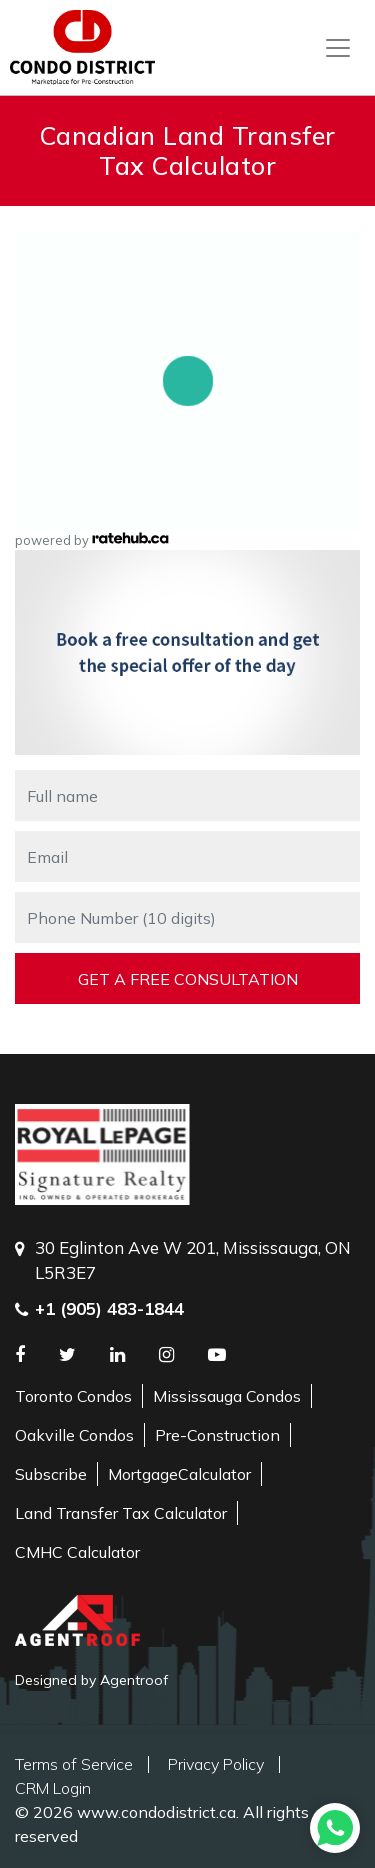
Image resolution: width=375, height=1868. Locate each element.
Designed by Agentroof (91, 1680)
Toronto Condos (73, 1396)
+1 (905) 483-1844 (109, 1308)
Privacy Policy (216, 1764)
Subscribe (51, 1474)
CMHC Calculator (77, 1552)
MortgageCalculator (179, 1474)
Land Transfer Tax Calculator (121, 1513)
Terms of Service (74, 1764)
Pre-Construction (217, 1435)
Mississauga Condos (227, 1396)
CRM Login (53, 1788)
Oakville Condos (74, 1435)
